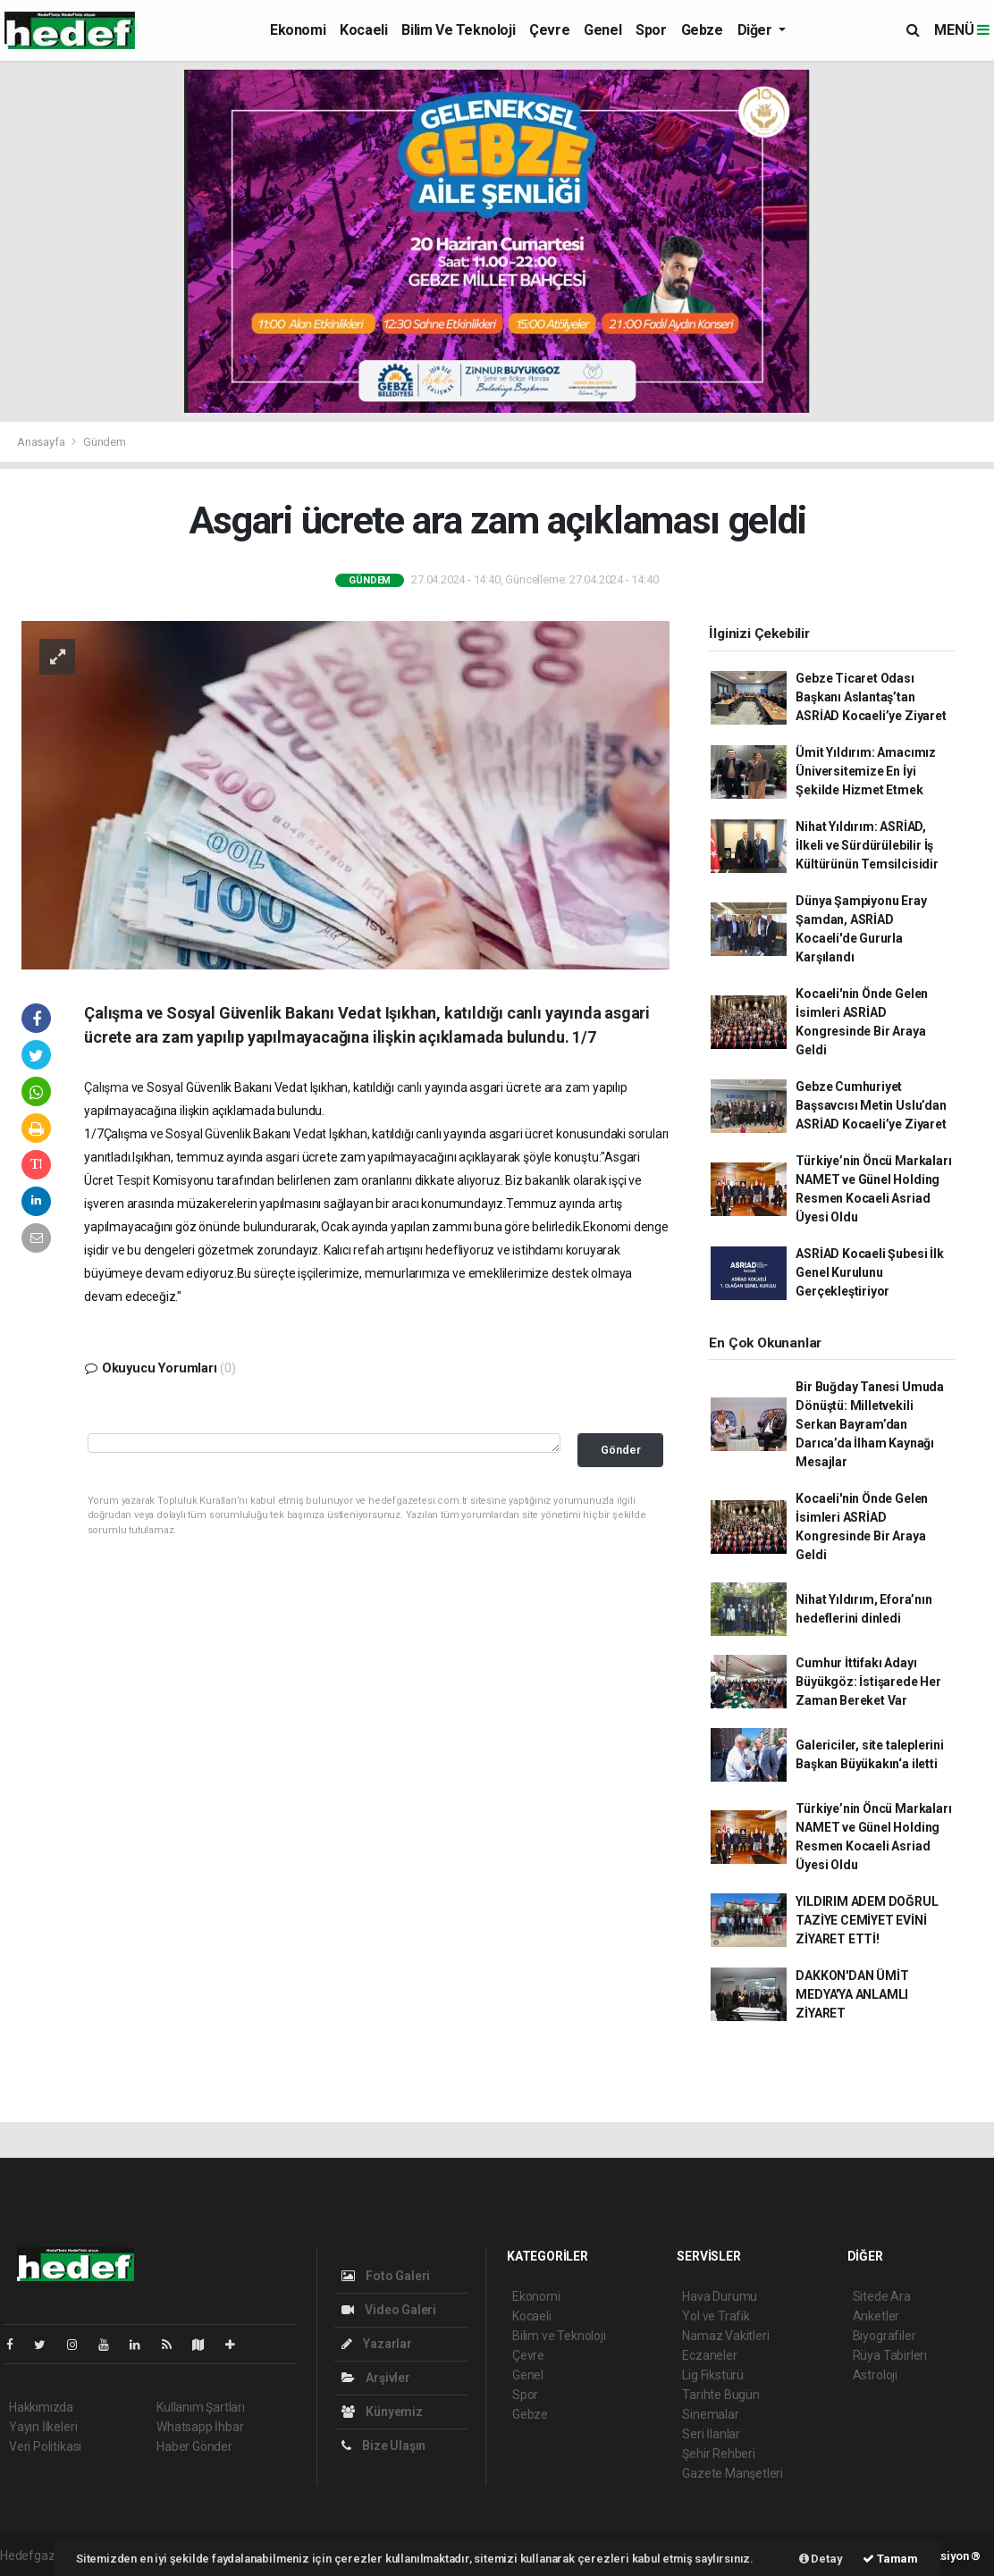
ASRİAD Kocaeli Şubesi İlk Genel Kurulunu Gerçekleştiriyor (869, 1272)
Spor (651, 29)
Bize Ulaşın (383, 2445)
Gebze (702, 29)
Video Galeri (388, 2310)
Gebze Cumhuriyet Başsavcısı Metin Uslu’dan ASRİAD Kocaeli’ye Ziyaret (871, 1105)
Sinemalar (710, 2414)
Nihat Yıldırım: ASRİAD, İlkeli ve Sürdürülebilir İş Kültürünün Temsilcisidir (867, 845)
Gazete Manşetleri (732, 2473)
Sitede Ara (882, 2296)
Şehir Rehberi (718, 2453)
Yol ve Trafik (716, 2316)
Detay (821, 2558)
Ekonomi (297, 29)
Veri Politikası (45, 2446)
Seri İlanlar (711, 2434)
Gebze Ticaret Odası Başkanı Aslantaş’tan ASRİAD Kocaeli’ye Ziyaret (871, 697)
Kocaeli (363, 29)
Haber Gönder (194, 2446)
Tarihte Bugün (721, 2394)
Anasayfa (42, 442)
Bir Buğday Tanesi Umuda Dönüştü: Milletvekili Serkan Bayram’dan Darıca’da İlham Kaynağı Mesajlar (870, 1424)
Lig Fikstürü (713, 2375)
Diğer (756, 29)
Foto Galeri (386, 2276)
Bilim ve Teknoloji (458, 29)
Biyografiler (884, 2335)
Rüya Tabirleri (890, 2355)
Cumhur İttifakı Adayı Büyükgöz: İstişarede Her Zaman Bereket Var (868, 1682)
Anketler (876, 2316)
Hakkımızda (41, 2407)
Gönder (621, 1449)
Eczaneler (709, 2355)
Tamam (890, 2558)
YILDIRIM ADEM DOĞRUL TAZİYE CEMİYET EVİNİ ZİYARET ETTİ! (867, 1920)
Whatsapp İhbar (199, 2427)
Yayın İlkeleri (43, 2427)
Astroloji (875, 2375)
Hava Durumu (719, 2296)
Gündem (104, 442)
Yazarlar (376, 2344)
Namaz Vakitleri (725, 2335)
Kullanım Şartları (200, 2407)
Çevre (549, 29)
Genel (602, 29)
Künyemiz (382, 2411)
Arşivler (375, 2377)
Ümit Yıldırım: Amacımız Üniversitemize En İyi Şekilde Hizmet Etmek (866, 771)
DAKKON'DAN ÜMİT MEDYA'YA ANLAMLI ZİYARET (852, 1994)
